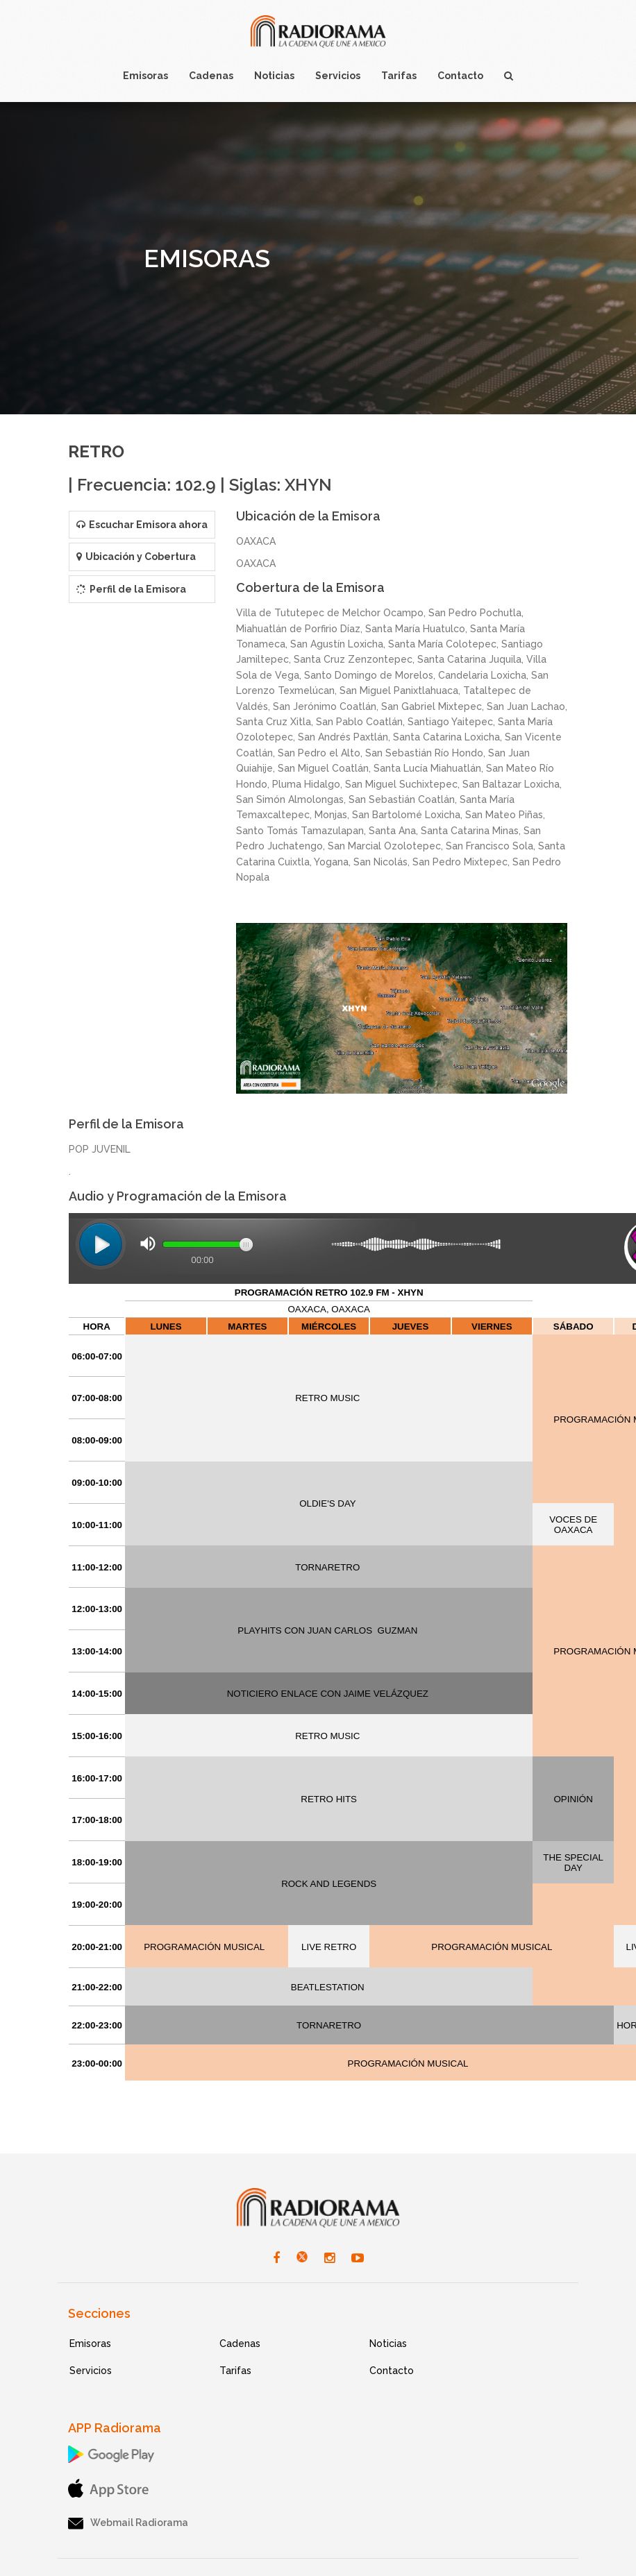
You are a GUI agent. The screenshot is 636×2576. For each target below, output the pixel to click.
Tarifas (235, 2370)
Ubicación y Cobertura (136, 556)
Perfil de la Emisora (131, 589)
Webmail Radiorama (128, 2522)
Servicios (90, 2370)
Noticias (388, 2343)
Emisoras (90, 2343)
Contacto (391, 2370)
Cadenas (239, 2343)
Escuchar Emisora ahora (142, 524)
